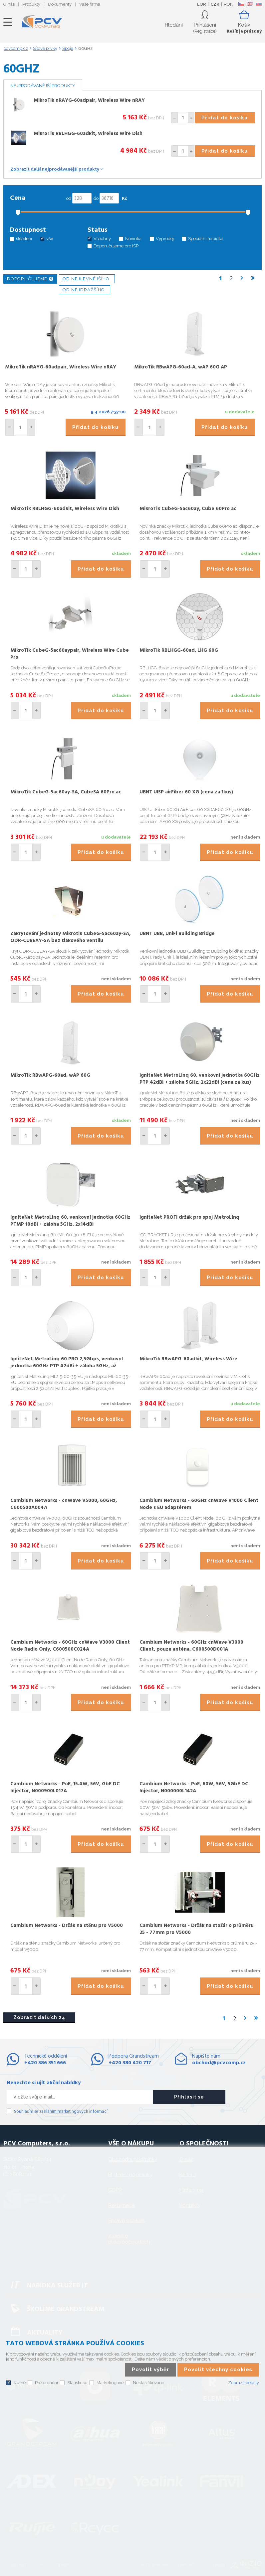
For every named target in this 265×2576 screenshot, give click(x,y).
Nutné (19, 2382)
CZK (214, 4)
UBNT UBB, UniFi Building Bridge (177, 934)
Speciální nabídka (205, 238)
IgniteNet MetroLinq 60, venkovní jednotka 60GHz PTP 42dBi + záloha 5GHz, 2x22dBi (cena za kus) (199, 1078)
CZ (241, 4)
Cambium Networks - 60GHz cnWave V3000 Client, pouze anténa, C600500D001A (191, 1645)
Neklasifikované (148, 2382)
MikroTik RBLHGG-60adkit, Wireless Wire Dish (88, 134)
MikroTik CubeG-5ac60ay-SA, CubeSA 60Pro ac (65, 792)
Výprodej (165, 238)
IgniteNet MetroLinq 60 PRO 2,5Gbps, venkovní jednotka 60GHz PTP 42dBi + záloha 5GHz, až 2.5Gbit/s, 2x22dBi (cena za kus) (66, 1366)
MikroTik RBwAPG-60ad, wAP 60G (50, 1075)
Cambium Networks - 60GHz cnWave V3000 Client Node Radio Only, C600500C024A (70, 1645)
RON (228, 4)
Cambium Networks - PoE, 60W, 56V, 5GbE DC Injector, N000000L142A (193, 1787)
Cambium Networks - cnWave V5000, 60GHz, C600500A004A (63, 1504)
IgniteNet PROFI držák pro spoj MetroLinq (189, 1217)
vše (49, 238)
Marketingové (110, 2382)
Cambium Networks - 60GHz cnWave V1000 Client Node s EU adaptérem (198, 1504)
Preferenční (46, 2382)
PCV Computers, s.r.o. (42, 22)
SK (258, 4)
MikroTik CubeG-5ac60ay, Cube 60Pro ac (187, 509)
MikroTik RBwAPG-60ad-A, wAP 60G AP (180, 367)
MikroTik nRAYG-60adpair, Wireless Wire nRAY (89, 100)
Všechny (102, 238)
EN (250, 4)
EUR (201, 4)
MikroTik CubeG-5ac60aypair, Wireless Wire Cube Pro (69, 653)
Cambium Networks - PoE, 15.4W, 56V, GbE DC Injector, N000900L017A (65, 1787)
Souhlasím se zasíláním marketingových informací (61, 2111)
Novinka (133, 238)
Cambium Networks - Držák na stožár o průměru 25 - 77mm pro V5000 (196, 1929)
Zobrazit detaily (243, 2382)
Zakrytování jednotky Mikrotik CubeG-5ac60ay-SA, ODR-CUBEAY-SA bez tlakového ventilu (70, 937)
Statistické (77, 2382)
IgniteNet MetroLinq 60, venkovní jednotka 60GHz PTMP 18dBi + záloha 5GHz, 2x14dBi (70, 1220)
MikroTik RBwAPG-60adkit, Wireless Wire (188, 1359)
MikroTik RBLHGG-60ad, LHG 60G (178, 650)
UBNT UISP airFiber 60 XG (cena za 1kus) (186, 792)
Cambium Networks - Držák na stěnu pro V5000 (66, 1926)
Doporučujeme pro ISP (116, 245)
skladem (24, 238)
